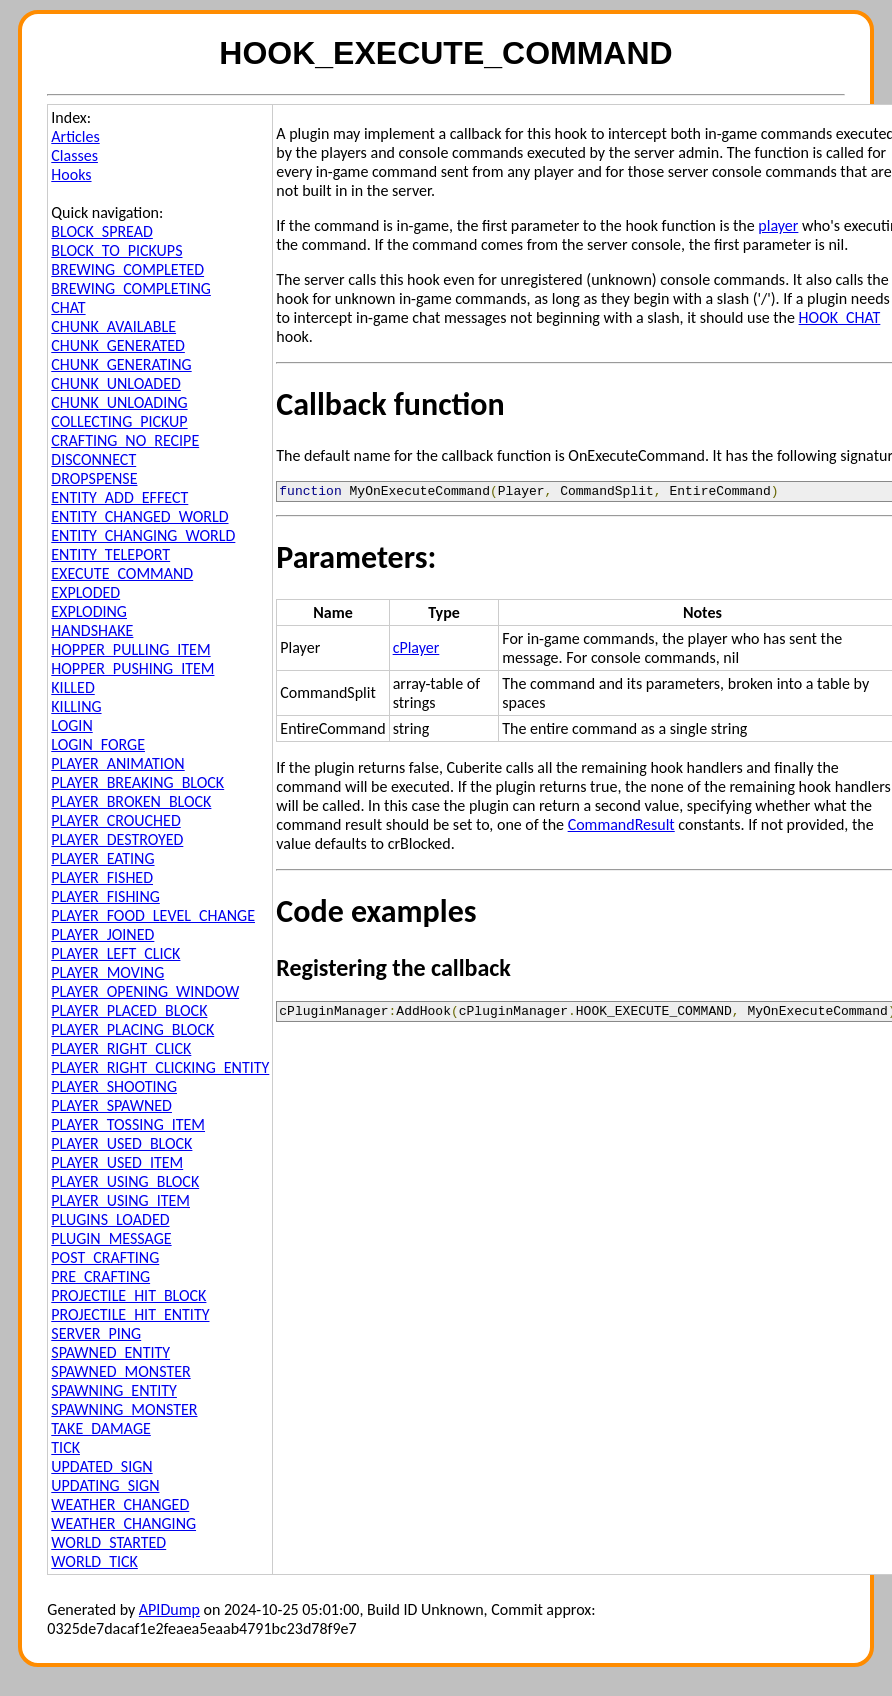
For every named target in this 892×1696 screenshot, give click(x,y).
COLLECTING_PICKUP (119, 421)
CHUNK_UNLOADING (119, 402)
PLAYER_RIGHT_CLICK (121, 1048)
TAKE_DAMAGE (101, 1428)
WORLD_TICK (94, 1561)
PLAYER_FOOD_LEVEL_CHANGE (153, 915)
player (778, 225)
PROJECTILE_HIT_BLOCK (128, 1295)
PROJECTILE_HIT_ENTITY (130, 1314)
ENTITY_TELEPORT (110, 554)
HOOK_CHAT (840, 317)
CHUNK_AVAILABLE (113, 326)
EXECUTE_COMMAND (122, 573)
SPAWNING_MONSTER (124, 1409)
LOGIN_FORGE (98, 744)
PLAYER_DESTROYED (117, 839)
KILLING (76, 706)
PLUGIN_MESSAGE (111, 1238)
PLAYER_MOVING (107, 972)
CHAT (68, 307)
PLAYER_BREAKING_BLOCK (137, 782)
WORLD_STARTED (108, 1542)
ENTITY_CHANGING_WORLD (143, 535)
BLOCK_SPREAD (102, 231)
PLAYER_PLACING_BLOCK (132, 1029)
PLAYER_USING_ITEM (120, 1200)
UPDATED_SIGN (101, 1466)
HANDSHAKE (92, 630)
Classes (74, 155)
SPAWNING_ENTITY (114, 1390)
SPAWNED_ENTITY (110, 1352)
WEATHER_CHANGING (123, 1523)
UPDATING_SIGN (105, 1485)
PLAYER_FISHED (102, 877)
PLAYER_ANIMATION (117, 763)
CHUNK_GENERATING (121, 364)
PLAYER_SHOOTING (114, 1086)
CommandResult (621, 827)
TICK (65, 1447)
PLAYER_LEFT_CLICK (115, 953)
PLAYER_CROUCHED (115, 820)
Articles (75, 136)
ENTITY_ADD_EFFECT (119, 497)
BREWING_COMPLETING (131, 288)
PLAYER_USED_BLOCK (121, 1143)
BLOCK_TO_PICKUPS (116, 250)
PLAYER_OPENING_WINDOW (145, 991)
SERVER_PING (96, 1333)
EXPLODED (85, 592)
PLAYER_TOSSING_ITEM (128, 1124)
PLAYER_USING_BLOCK (125, 1181)
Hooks (71, 174)
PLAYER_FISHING (105, 896)
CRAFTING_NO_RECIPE (125, 440)
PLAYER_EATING (102, 858)
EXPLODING (89, 611)
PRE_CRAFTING (100, 1276)
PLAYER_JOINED (102, 934)
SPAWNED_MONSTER (120, 1371)
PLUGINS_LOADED (110, 1219)
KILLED (72, 687)
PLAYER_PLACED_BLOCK (129, 1010)
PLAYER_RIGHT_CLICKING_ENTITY (160, 1067)
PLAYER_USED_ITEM (117, 1162)
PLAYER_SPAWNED (111, 1105)
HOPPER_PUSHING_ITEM (132, 668)
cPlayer (416, 650)
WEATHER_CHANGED (120, 1504)
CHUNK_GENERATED (118, 345)
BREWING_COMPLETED (127, 269)
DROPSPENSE (94, 478)
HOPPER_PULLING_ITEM (130, 649)
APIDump (169, 1609)
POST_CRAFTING (105, 1257)
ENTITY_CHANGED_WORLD (139, 516)
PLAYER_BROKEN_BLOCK (131, 801)
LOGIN (71, 725)
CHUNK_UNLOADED (116, 383)
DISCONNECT (93, 459)
